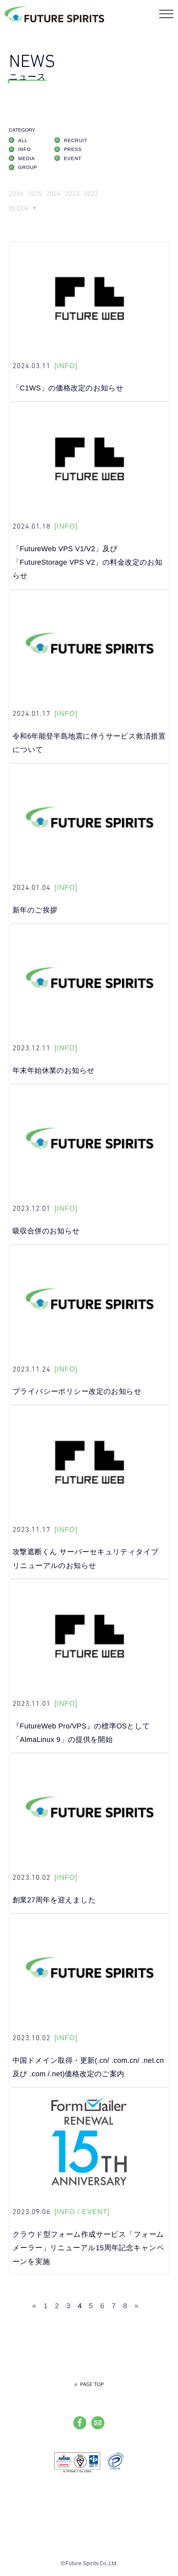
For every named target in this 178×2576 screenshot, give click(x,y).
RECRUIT (75, 143)
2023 (83, 197)
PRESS (73, 152)
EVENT (72, 161)
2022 (105, 197)
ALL (23, 143)
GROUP (27, 170)
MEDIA (26, 161)
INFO (24, 152)
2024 (61, 197)
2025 (39, 197)
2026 (17, 197)
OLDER (20, 212)
